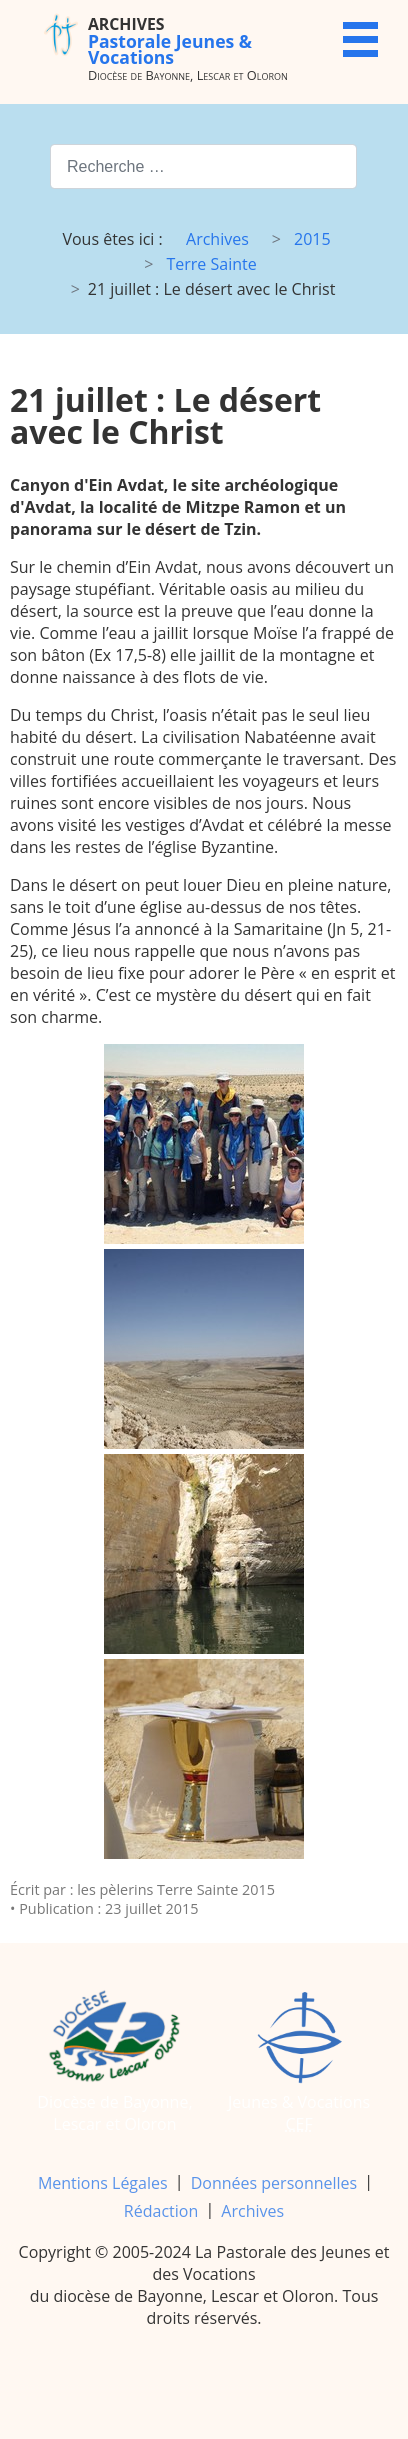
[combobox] (203, 166)
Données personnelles (274, 2183)
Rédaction (161, 2211)
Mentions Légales (103, 2183)
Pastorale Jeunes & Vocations (170, 40)
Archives (252, 2211)
